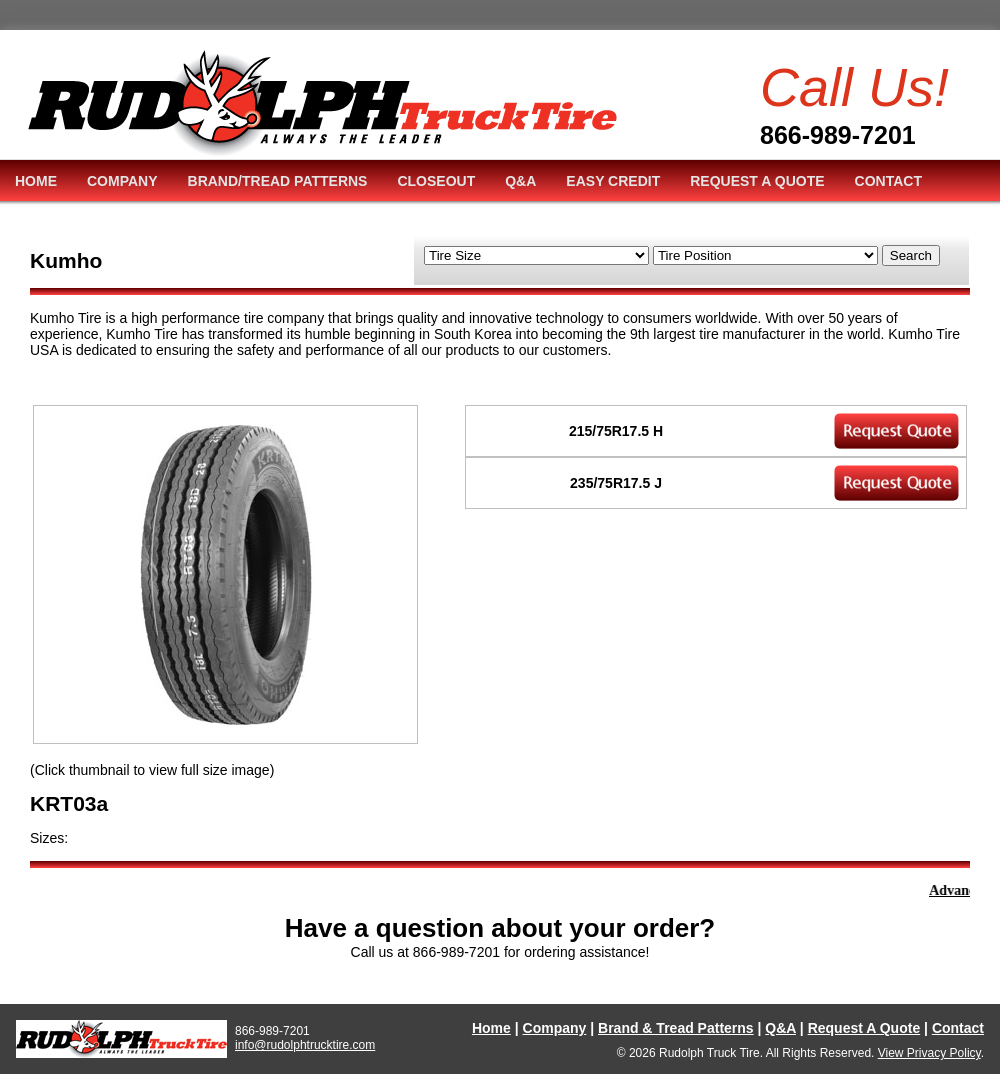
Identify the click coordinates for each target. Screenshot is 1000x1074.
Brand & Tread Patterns (676, 1028)
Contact (958, 1028)
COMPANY (122, 181)
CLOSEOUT (436, 181)
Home (491, 1028)
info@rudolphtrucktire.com (305, 1045)
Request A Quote (864, 1028)
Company (555, 1028)
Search (911, 255)
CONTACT (888, 181)
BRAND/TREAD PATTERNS (278, 181)
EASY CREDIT (613, 181)
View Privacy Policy (929, 1053)
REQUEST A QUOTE (757, 181)
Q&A (520, 181)
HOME (36, 181)
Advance (958, 890)
